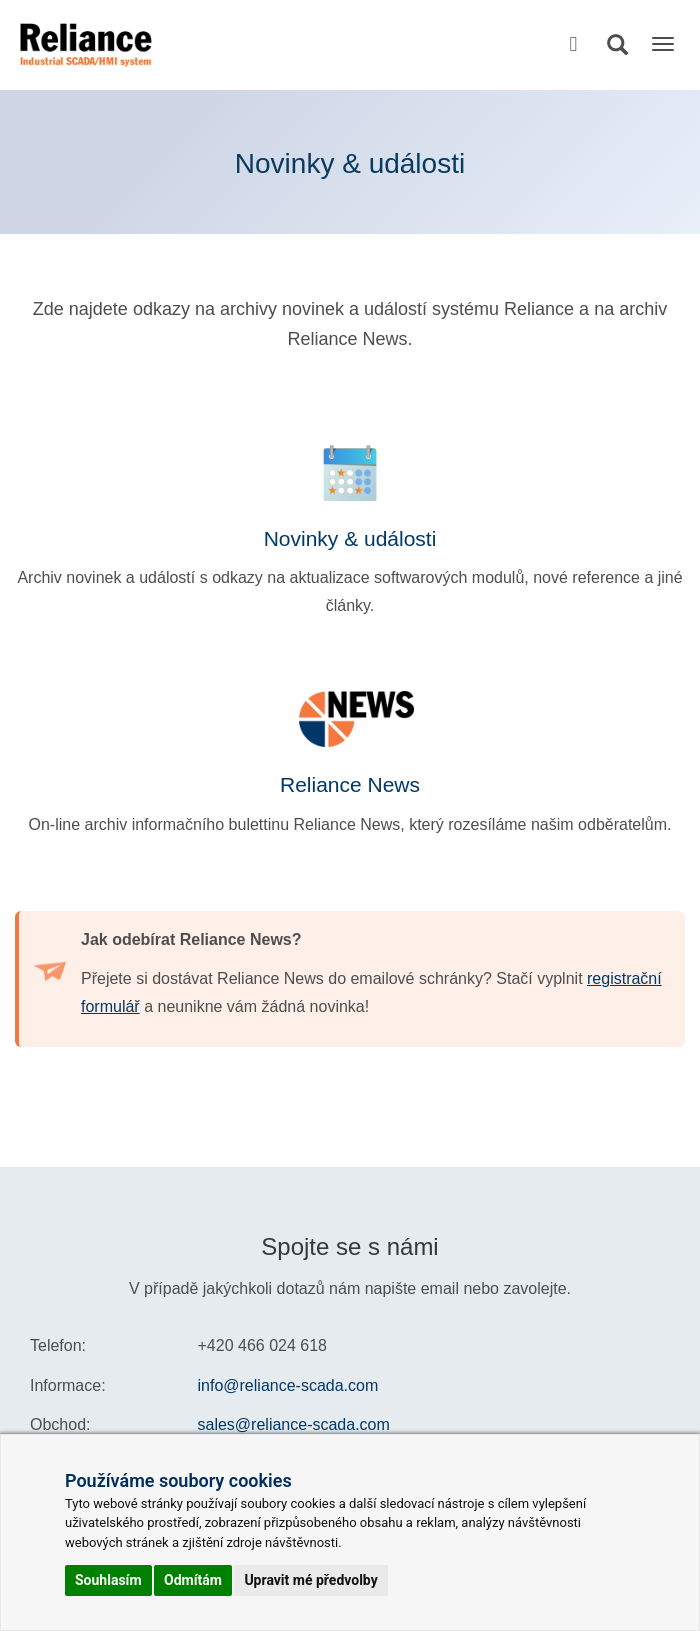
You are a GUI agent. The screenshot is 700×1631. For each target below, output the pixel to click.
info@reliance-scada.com (288, 1385)
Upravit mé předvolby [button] (310, 1580)
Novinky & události (350, 538)
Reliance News (350, 784)
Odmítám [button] (193, 1580)
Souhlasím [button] (108, 1580)
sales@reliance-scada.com (294, 1424)
